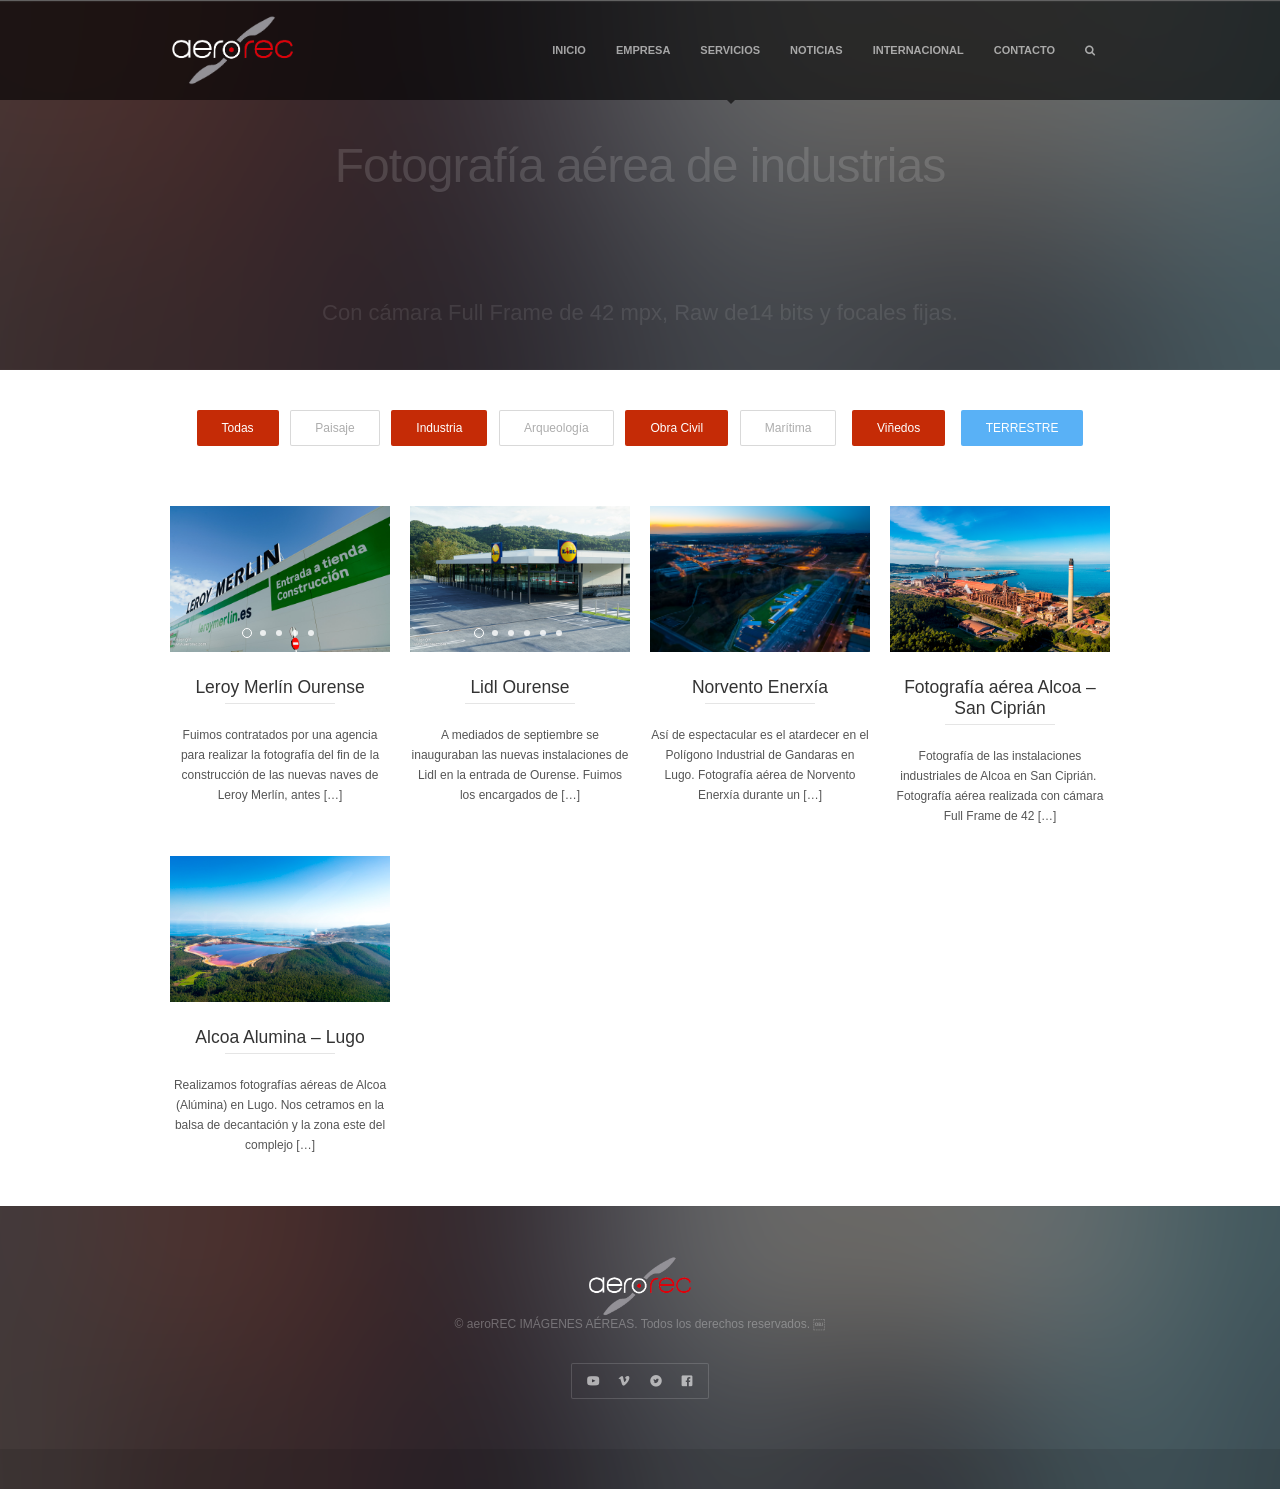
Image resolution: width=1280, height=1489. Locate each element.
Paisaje (334, 428)
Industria (439, 428)
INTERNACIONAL (918, 50)
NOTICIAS (816, 50)
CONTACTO (1024, 50)
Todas (238, 428)
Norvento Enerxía (760, 687)
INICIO (569, 50)
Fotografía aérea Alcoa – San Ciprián (1000, 697)
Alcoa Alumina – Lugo (279, 1037)
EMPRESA (643, 50)
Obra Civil (676, 428)
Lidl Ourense (519, 687)
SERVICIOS (730, 72)
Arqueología (556, 428)
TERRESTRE (1022, 428)
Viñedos (898, 428)
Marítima (788, 428)
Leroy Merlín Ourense (279, 687)
